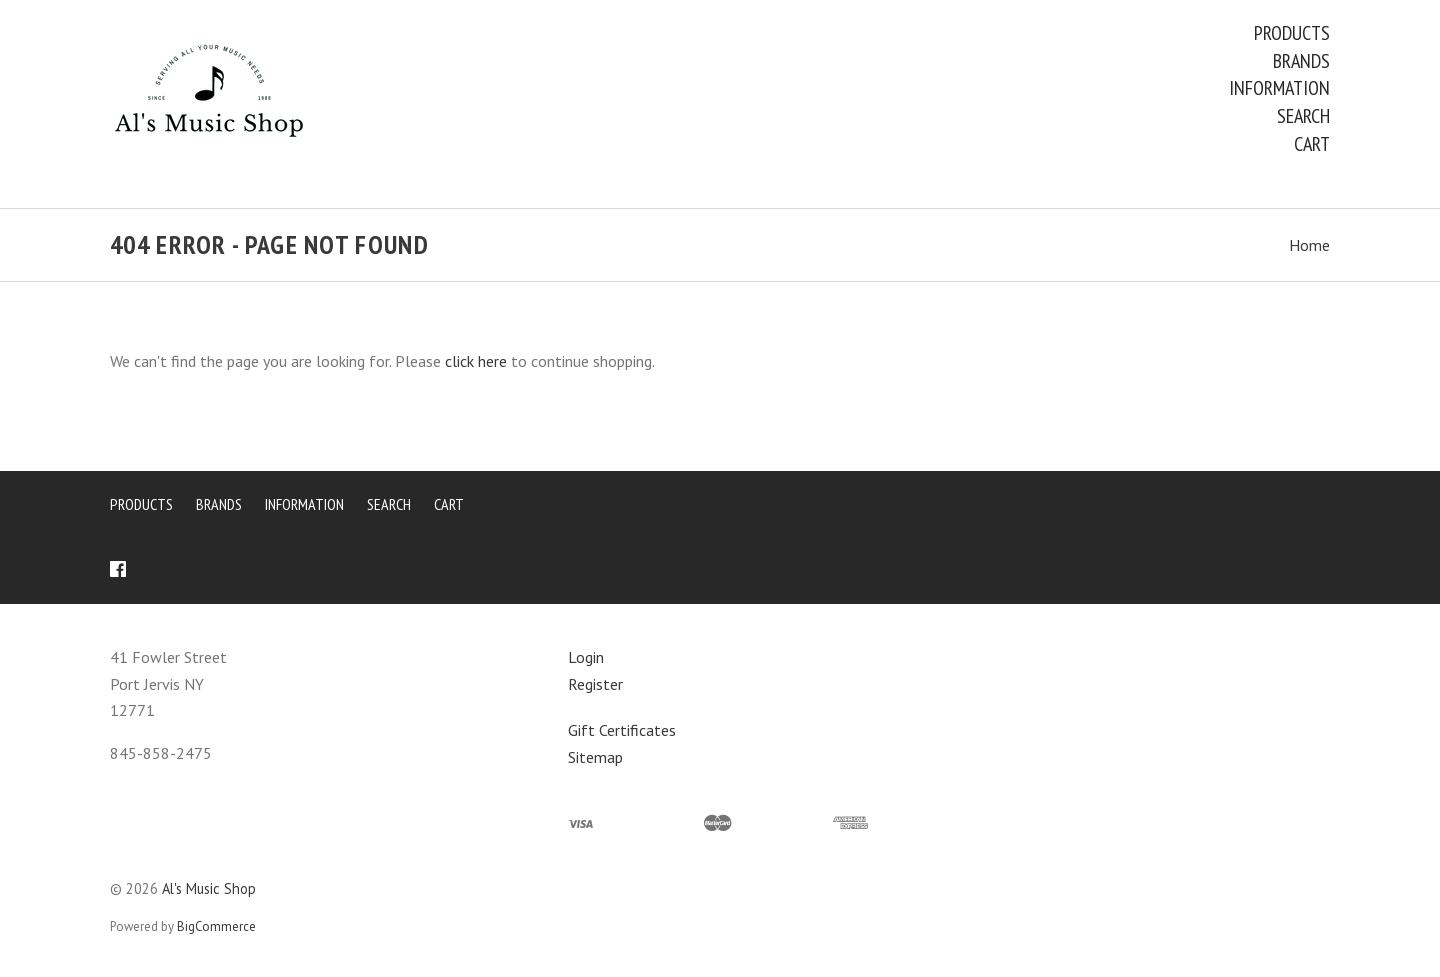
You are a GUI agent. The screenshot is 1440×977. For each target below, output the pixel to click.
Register (595, 684)
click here (476, 361)
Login (586, 657)
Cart (1312, 144)
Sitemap (595, 757)
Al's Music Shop (209, 888)
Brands (1301, 61)
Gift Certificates (622, 730)
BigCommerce (216, 926)
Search (1303, 116)
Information (1279, 88)
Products (1292, 33)
